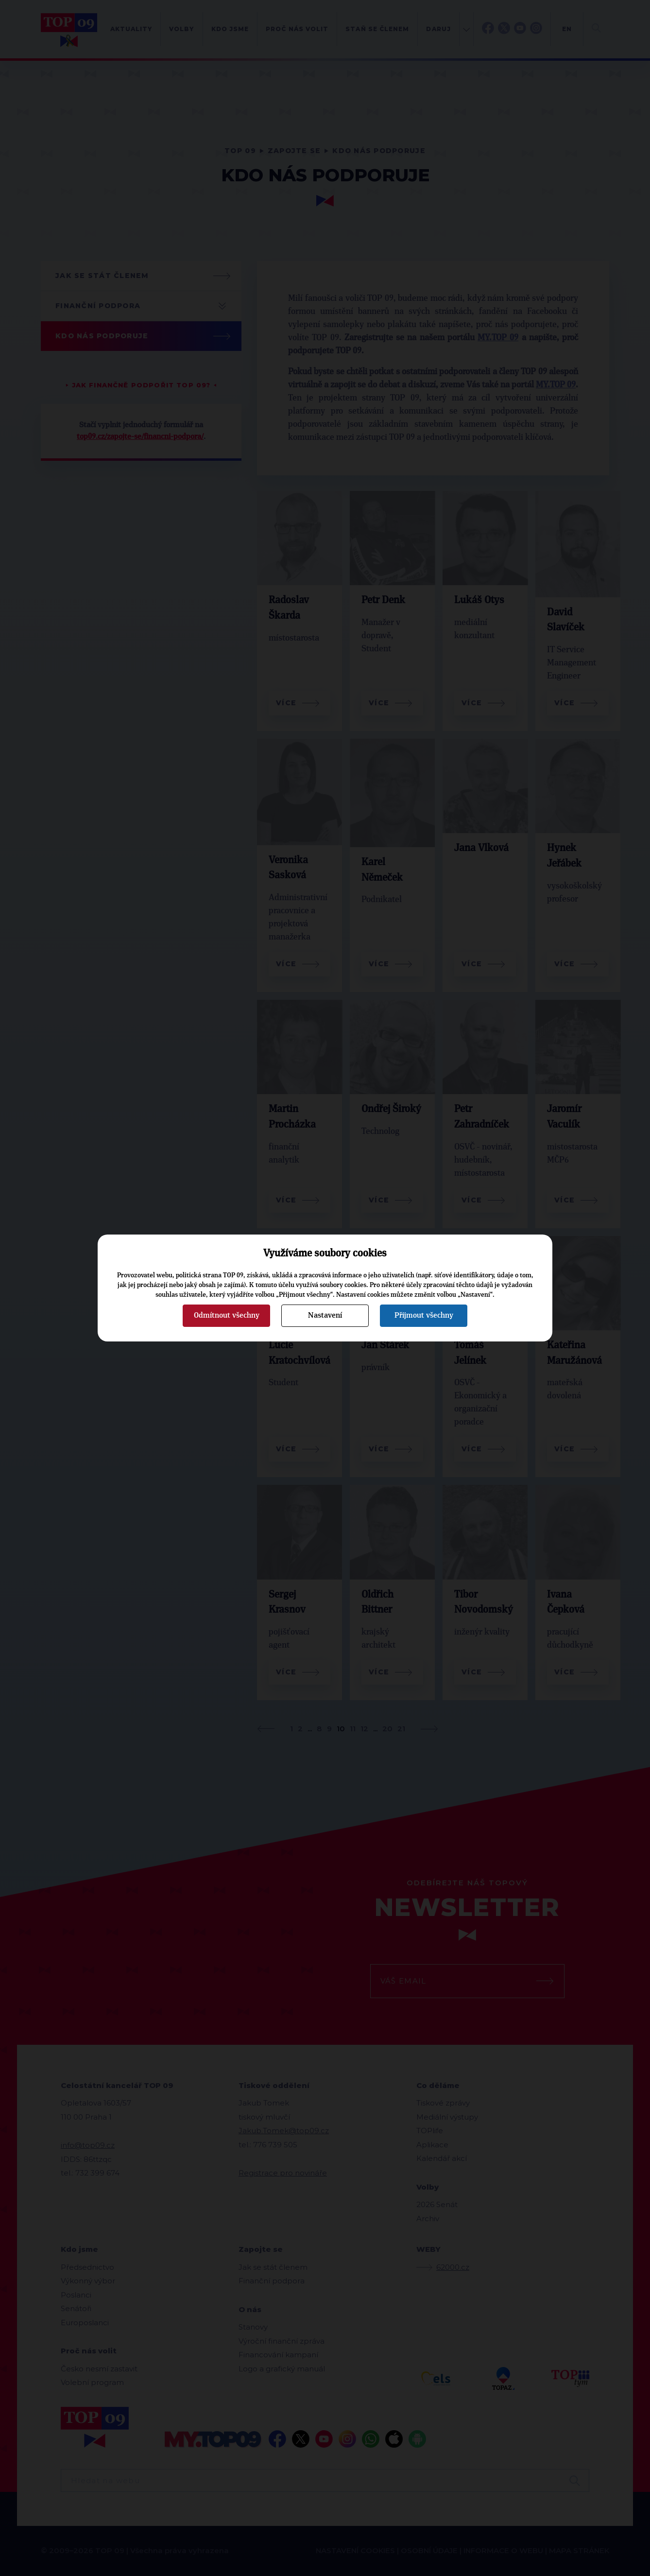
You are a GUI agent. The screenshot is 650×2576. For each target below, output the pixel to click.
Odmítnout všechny (226, 1315)
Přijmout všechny (423, 1315)
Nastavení (325, 1315)
